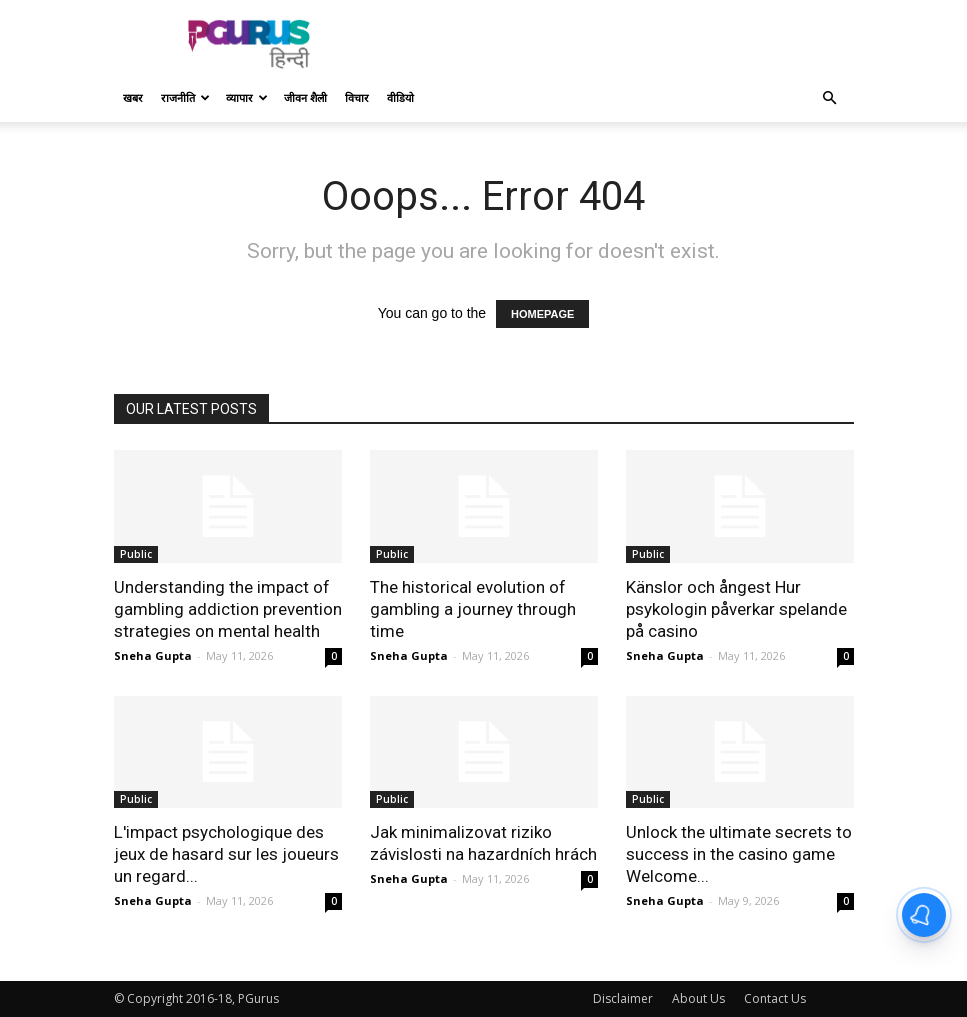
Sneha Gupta (153, 655)
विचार (357, 97)
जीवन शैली (305, 97)
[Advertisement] (619, 44)
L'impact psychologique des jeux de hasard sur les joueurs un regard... (226, 854)
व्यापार (247, 97)
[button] (830, 98)
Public (136, 554)
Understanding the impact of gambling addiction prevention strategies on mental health (228, 609)
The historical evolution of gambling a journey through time (473, 609)
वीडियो (400, 97)
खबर (133, 97)
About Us (698, 998)
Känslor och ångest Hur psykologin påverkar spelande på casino (736, 609)
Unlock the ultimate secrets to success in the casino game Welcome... (739, 854)
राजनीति (185, 97)
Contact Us (775, 998)
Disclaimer (623, 998)
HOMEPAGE (542, 314)
